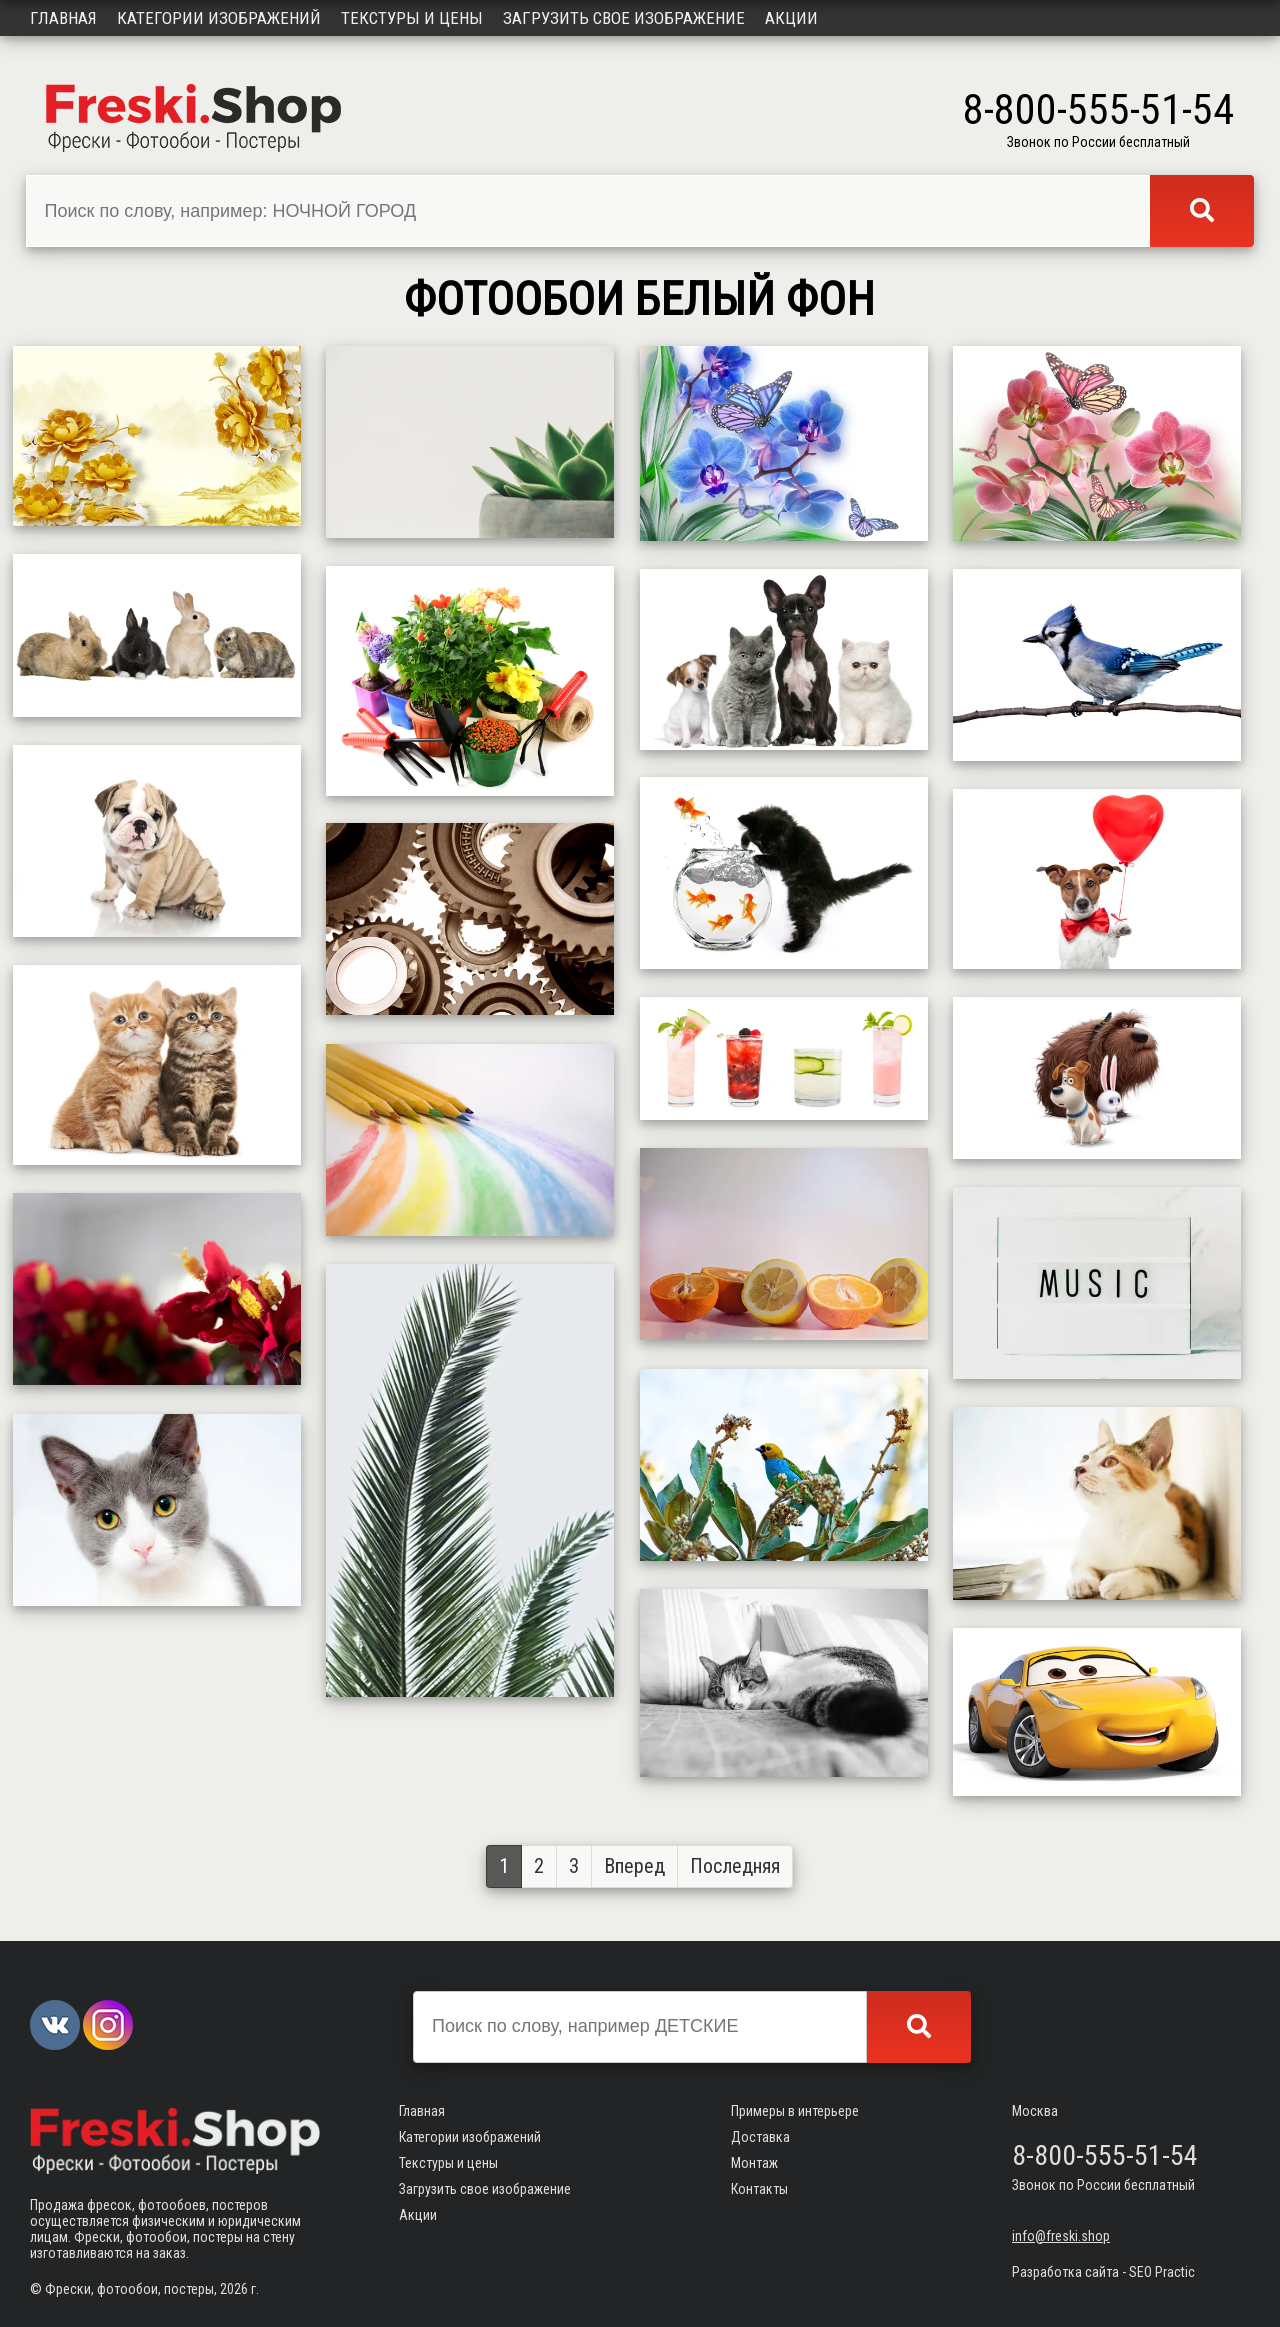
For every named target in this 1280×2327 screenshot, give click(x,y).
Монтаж (754, 2163)
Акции (791, 18)
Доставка (760, 2137)
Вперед (634, 1866)
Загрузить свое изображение (624, 18)
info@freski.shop (1061, 2236)
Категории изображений (219, 18)
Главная (63, 18)
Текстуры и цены (412, 18)
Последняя (735, 1866)
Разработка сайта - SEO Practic (1103, 2272)
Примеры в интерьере (795, 2111)
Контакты (759, 2189)
